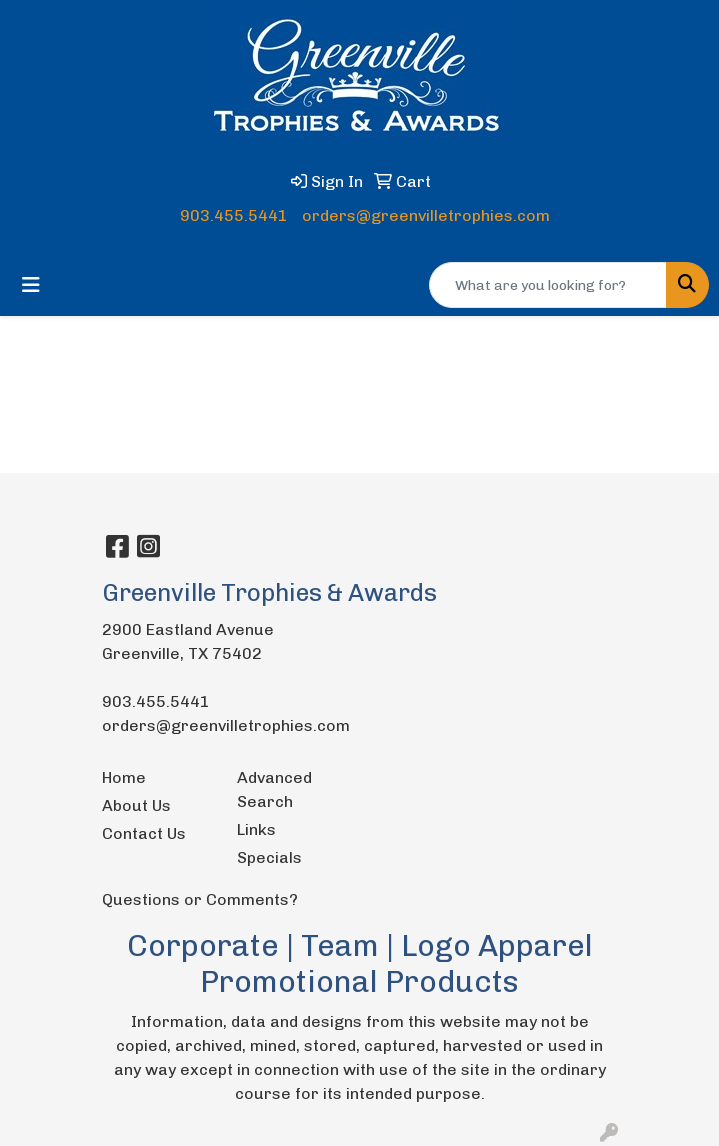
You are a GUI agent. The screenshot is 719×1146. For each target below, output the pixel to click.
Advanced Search (274, 789)
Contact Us (144, 833)
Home (124, 777)
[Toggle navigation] (31, 285)
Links (256, 829)
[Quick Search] (548, 285)
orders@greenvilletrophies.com (426, 215)
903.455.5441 (234, 215)
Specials (269, 857)
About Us (136, 805)
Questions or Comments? (200, 899)
